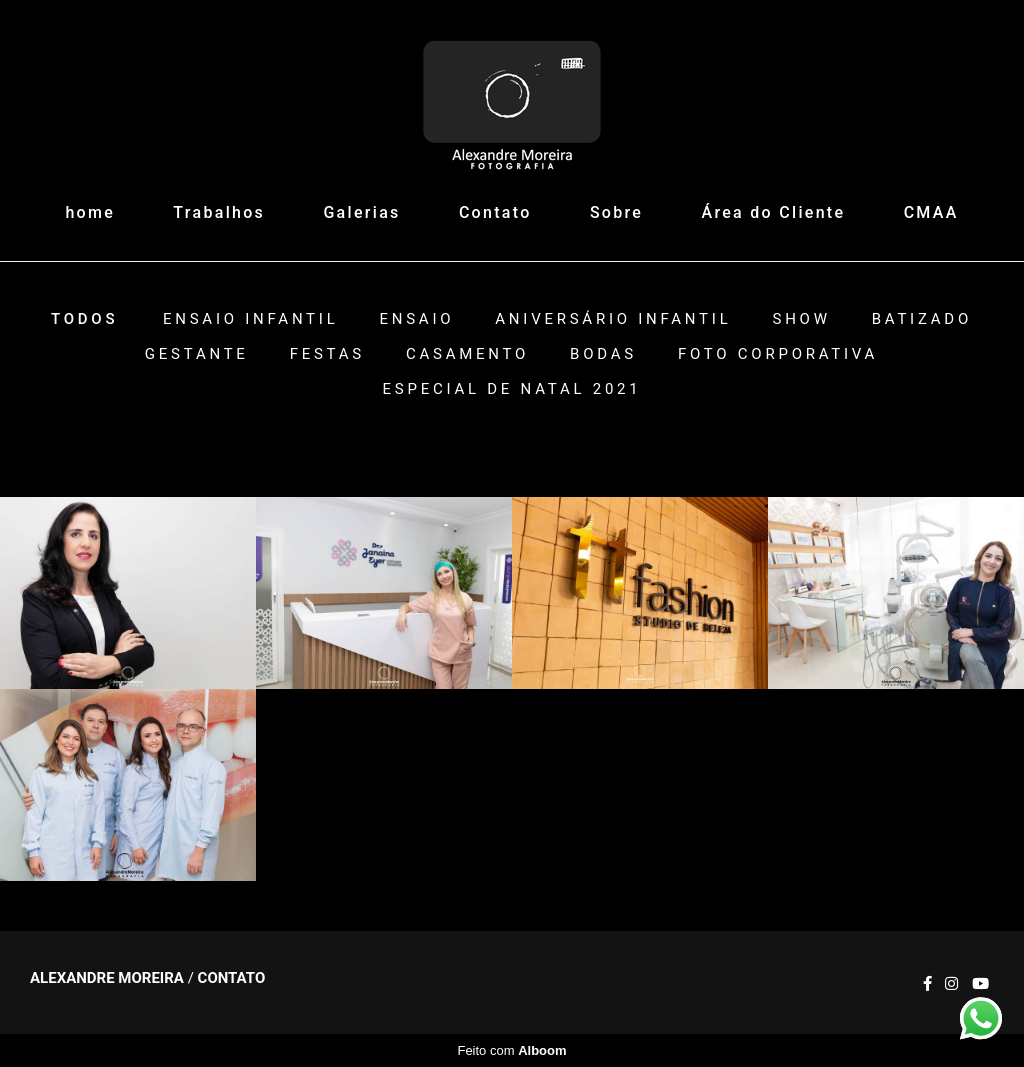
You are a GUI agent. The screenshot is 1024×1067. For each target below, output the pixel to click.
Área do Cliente (774, 212)
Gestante (197, 354)
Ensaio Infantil (251, 319)
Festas (327, 354)
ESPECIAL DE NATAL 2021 (512, 389)
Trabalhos (219, 212)
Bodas (603, 354)
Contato (495, 212)
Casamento (467, 354)
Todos (84, 319)
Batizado (922, 319)
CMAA (931, 212)
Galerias (361, 212)
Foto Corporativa (778, 354)
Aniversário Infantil (613, 319)
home (90, 212)
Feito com (511, 1050)
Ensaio (416, 319)
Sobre (616, 212)
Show (801, 319)
